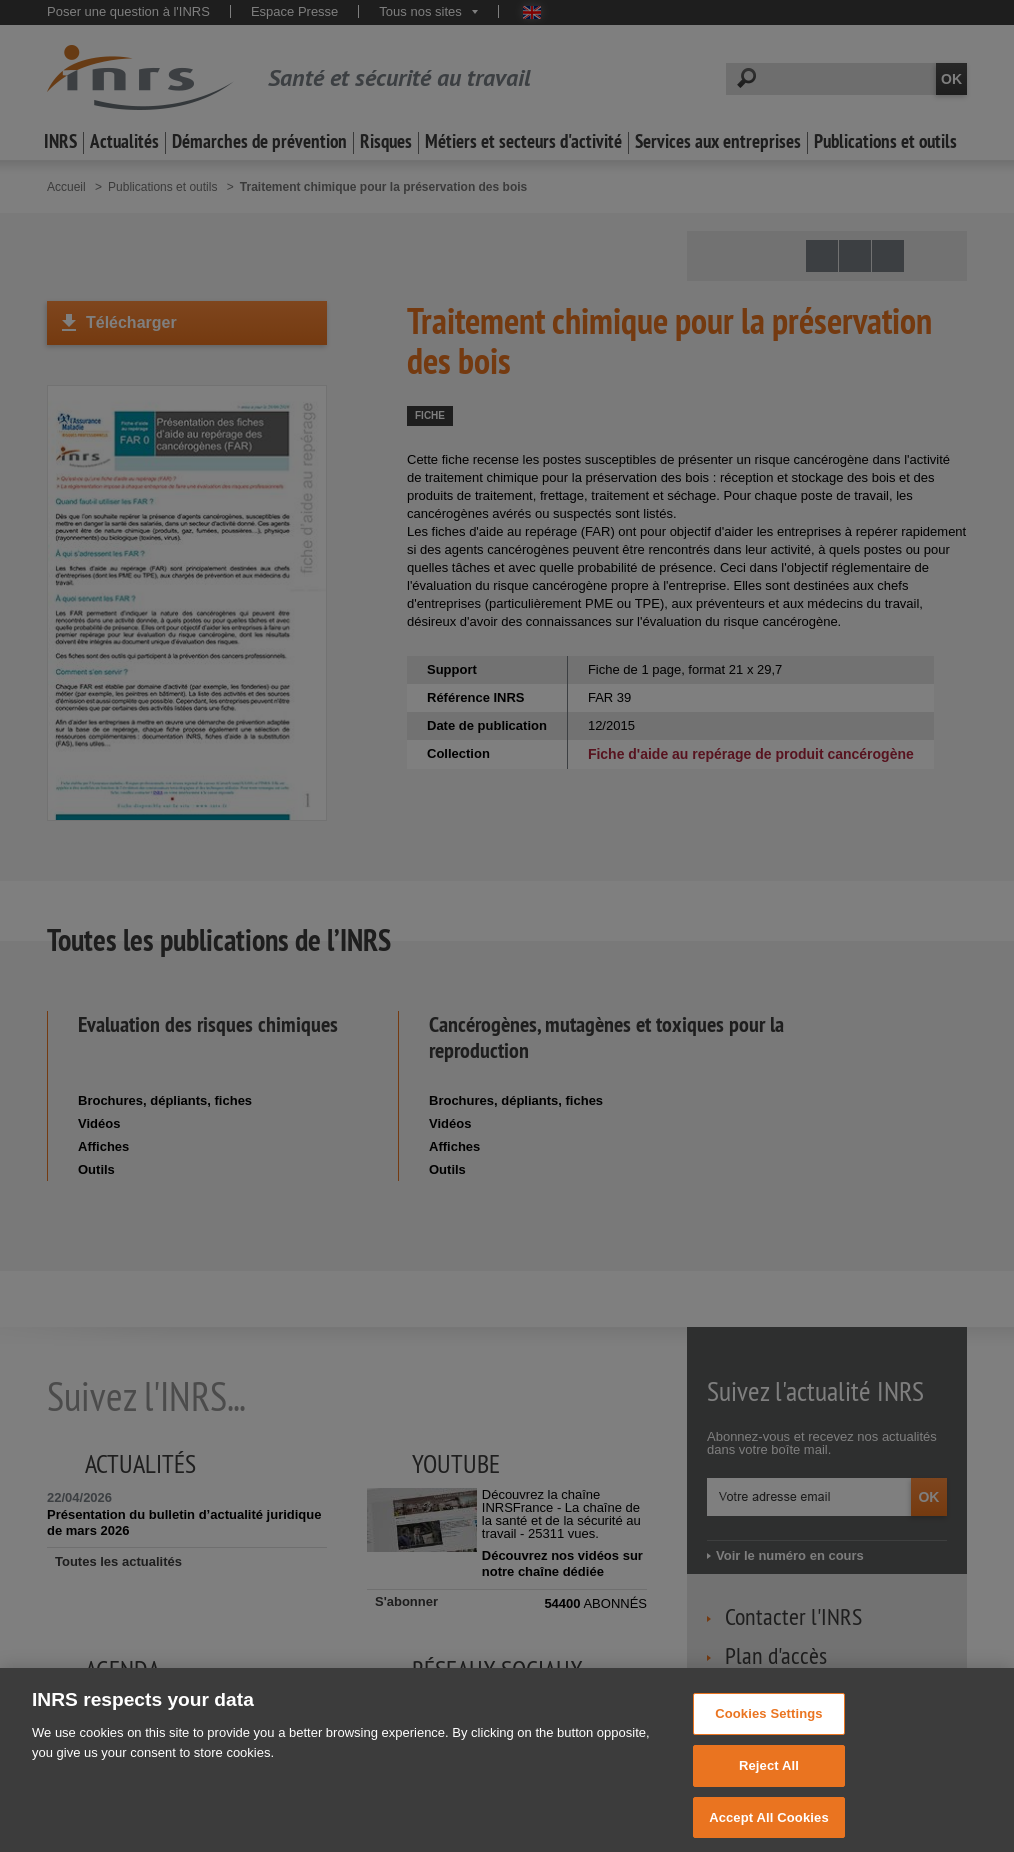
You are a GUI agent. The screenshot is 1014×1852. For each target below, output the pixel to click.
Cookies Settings (769, 1728)
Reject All (769, 1780)
